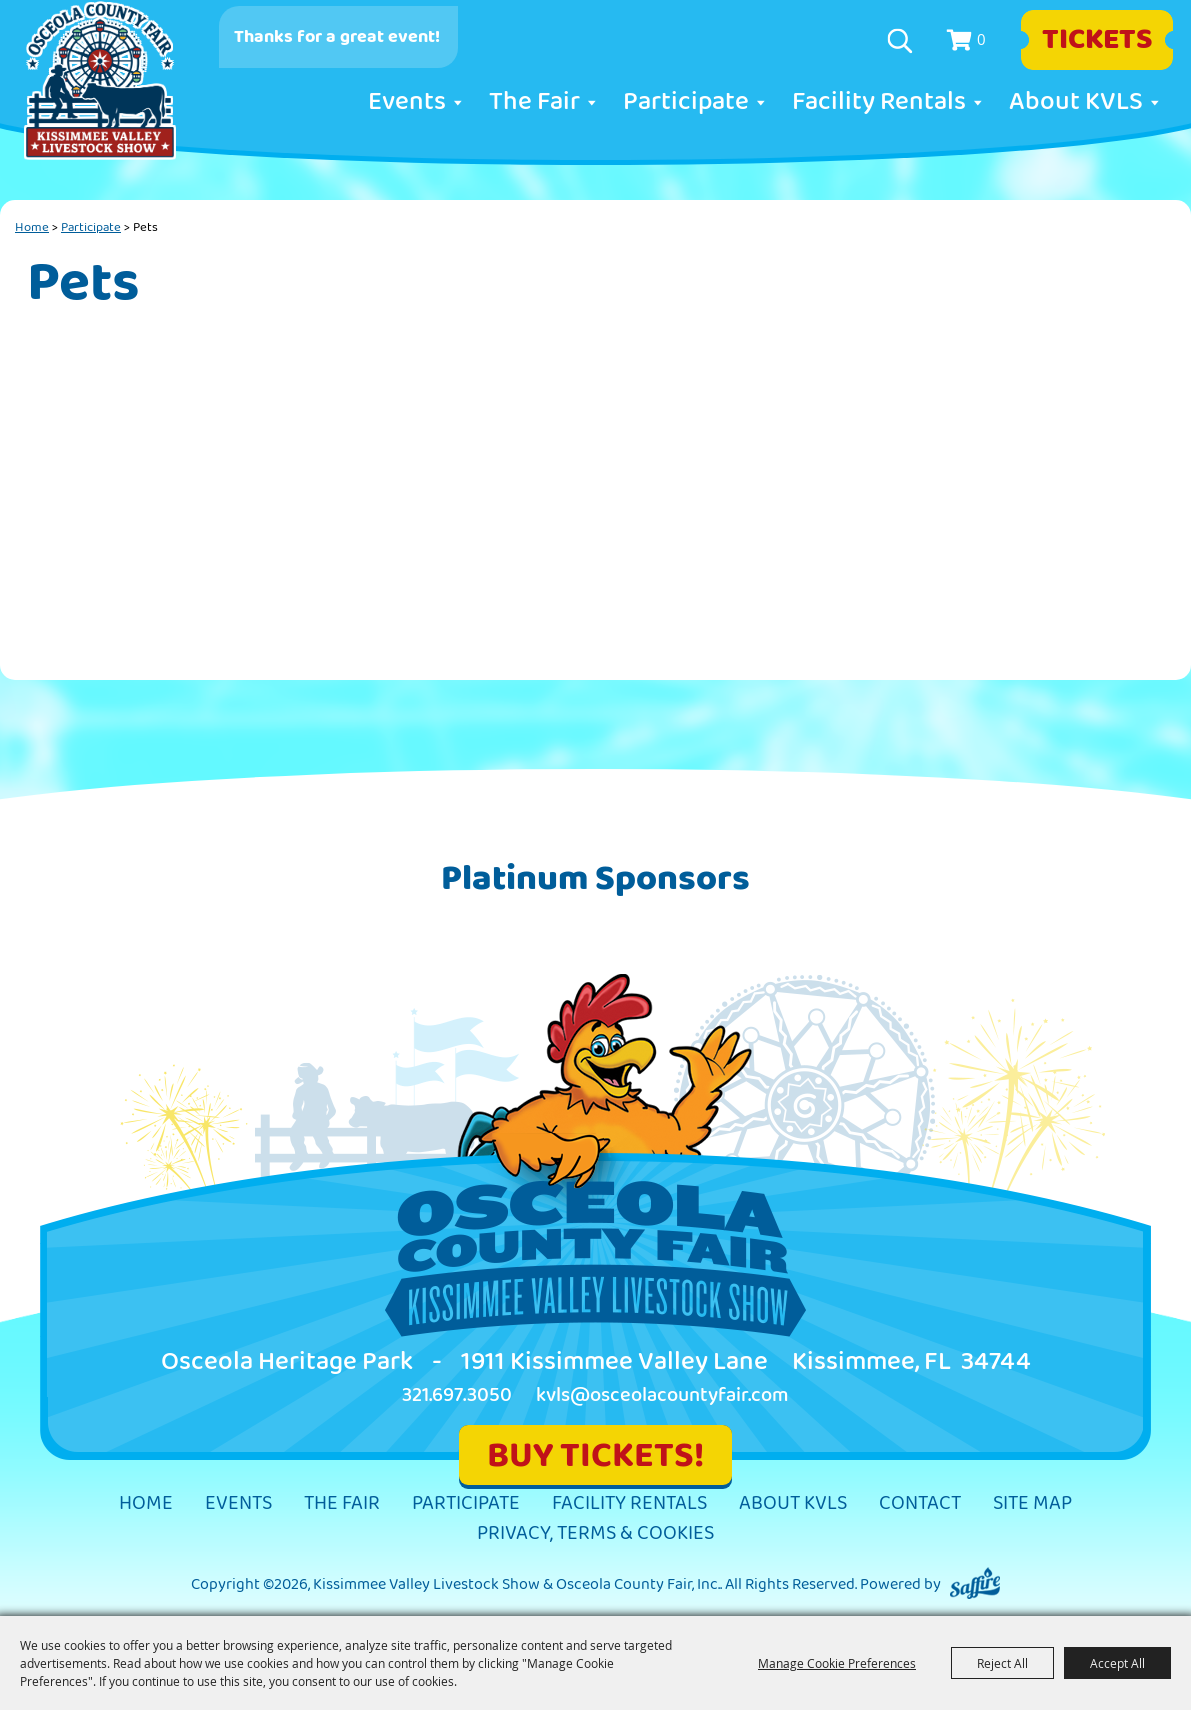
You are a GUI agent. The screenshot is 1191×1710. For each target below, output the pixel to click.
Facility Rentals (879, 102)
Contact (920, 1503)
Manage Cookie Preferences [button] (837, 1663)
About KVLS (1076, 102)
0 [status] (981, 39)
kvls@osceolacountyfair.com (662, 1395)
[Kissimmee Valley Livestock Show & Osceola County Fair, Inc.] (100, 81)
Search (902, 41)
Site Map (1032, 1503)
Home (32, 227)
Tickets (1097, 40)
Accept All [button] (1117, 1663)
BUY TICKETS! (595, 1455)
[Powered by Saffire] (975, 1584)
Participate (686, 102)
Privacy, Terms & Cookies (595, 1533)
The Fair (534, 102)
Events (407, 102)
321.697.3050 (457, 1395)
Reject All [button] (1002, 1663)
